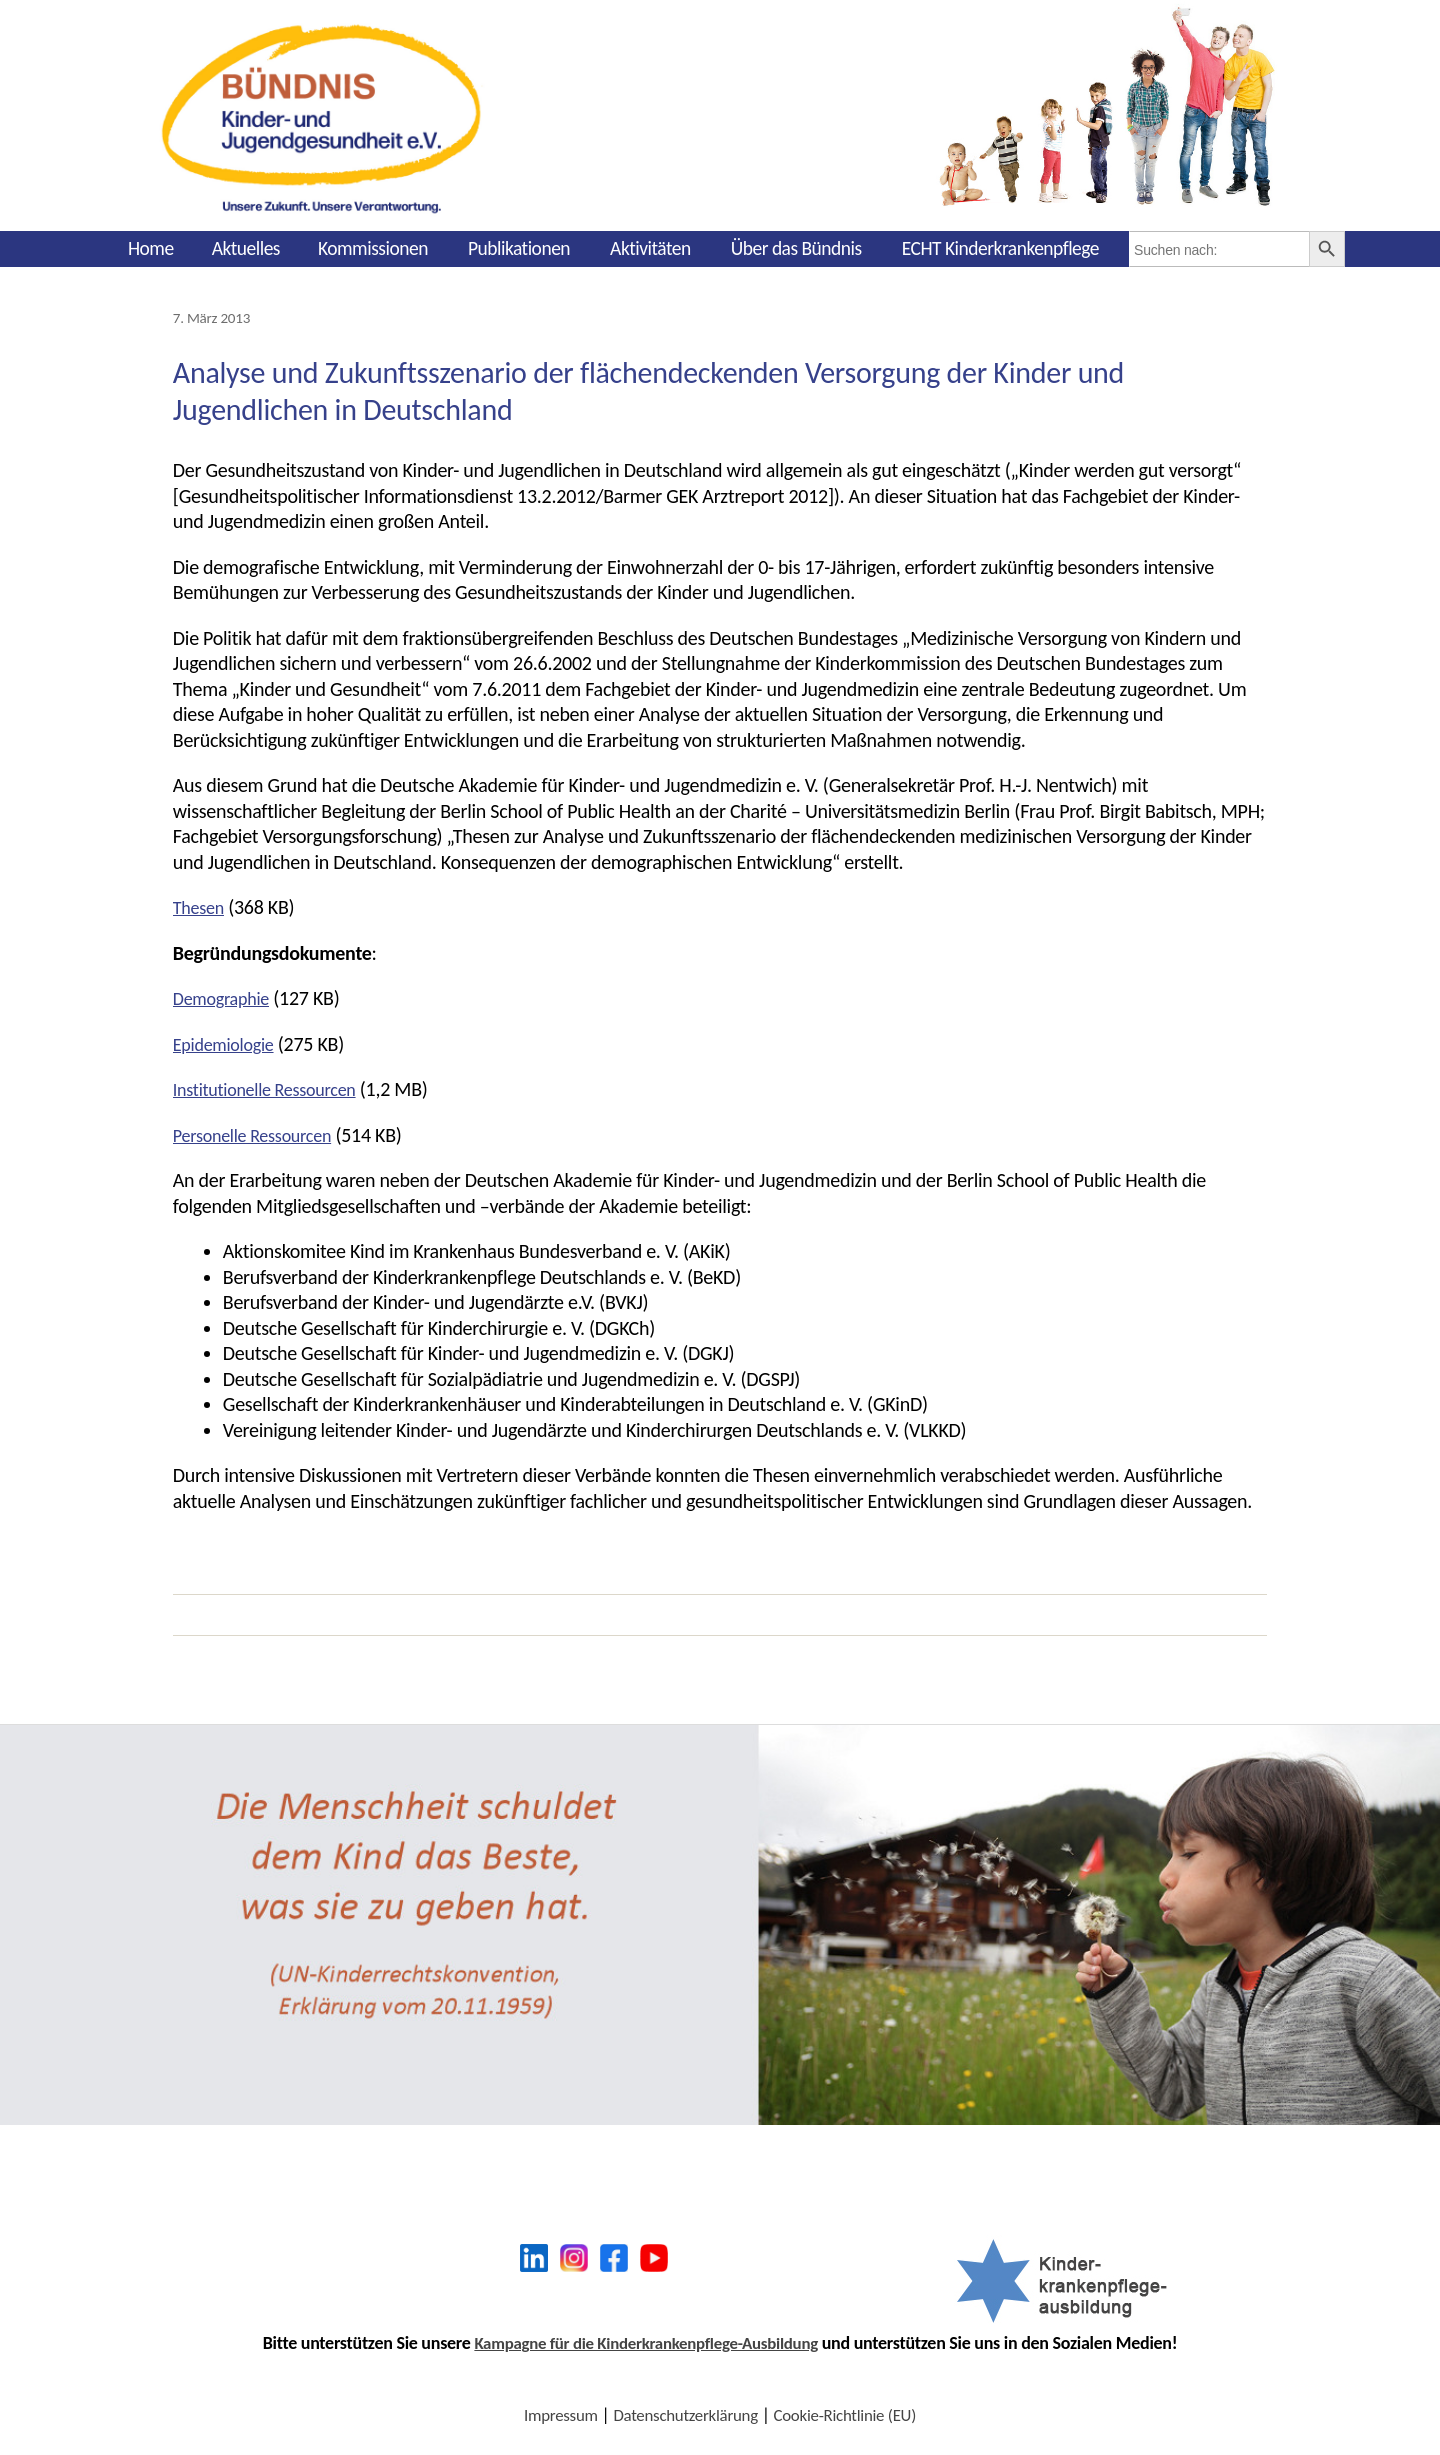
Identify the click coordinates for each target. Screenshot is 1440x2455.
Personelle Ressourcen (261, 1134)
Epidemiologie (229, 1043)
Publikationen (519, 248)
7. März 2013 (215, 317)
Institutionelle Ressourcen (274, 1088)
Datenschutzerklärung (683, 2414)
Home (151, 248)
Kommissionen (373, 248)
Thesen (201, 906)
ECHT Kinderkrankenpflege (1000, 248)
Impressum (550, 2414)
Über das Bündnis (796, 248)
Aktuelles (246, 248)
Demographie (226, 997)
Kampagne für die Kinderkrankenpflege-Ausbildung (646, 2342)
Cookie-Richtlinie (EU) (852, 2414)
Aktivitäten (650, 248)
